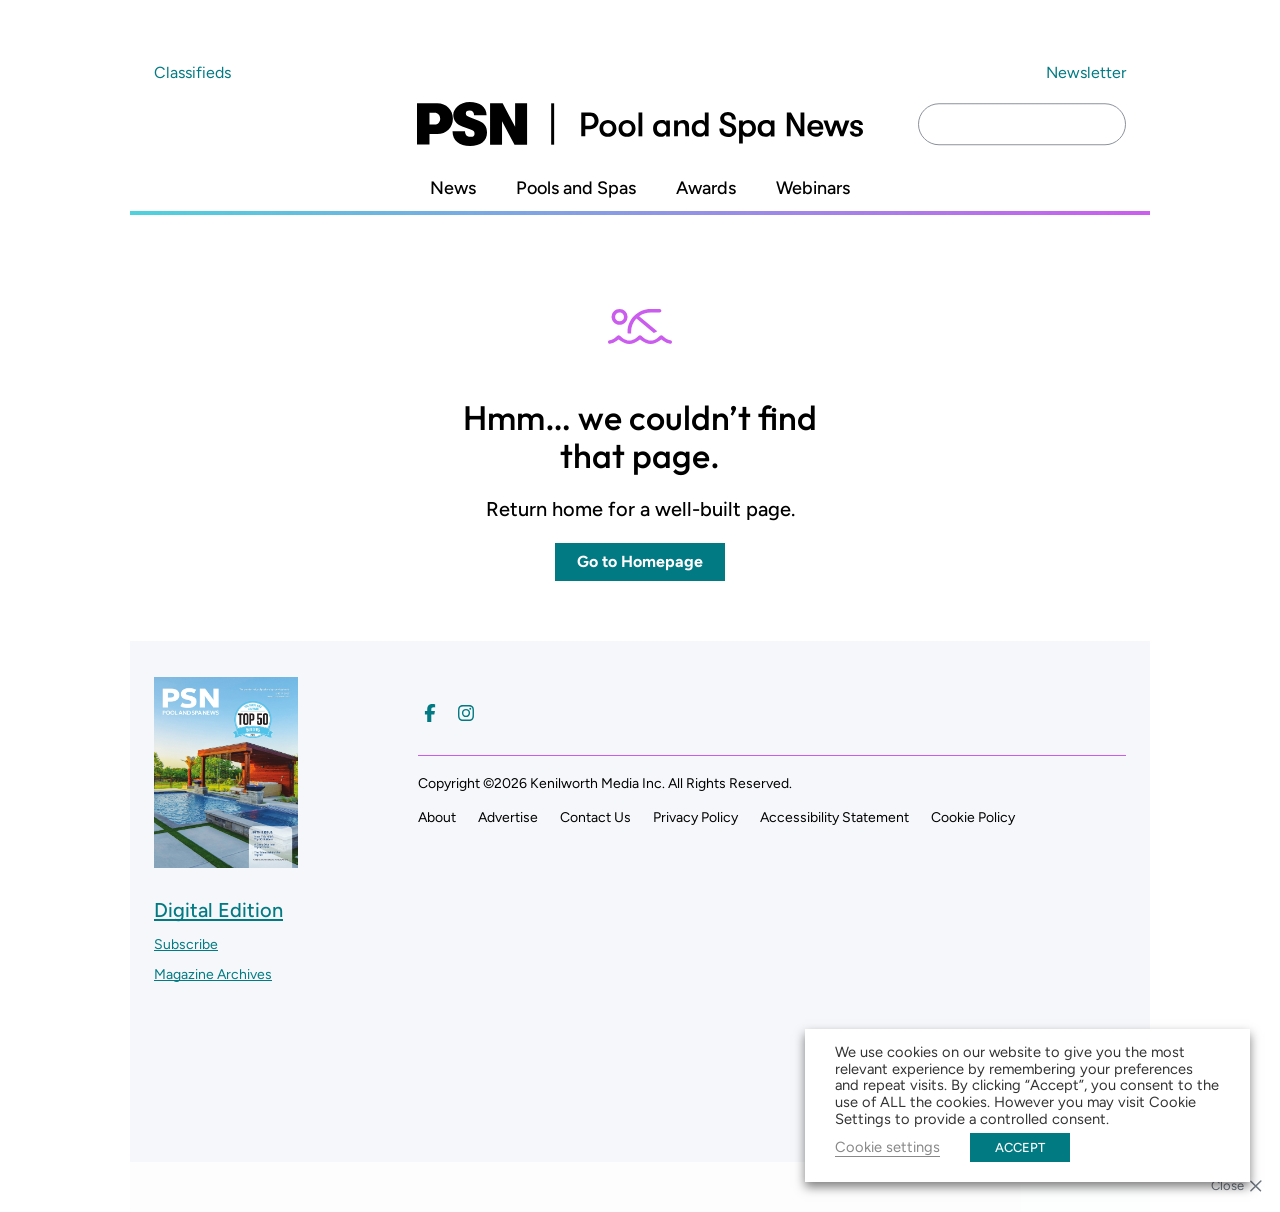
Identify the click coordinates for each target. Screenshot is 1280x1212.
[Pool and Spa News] (640, 124)
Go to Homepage (640, 561)
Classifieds (192, 72)
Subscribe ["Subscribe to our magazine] (186, 944)
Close (1227, 1185)
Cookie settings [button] (887, 1147)
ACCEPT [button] (1020, 1147)
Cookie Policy (973, 817)
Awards (706, 188)
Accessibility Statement (834, 817)
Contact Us (595, 817)
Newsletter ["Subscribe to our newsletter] (1086, 72)
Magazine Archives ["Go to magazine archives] (213, 974)
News (453, 188)
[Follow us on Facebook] (430, 713)
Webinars (813, 188)
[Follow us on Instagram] (466, 713)
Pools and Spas (576, 188)
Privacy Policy (695, 817)
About (437, 817)
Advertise (508, 817)
